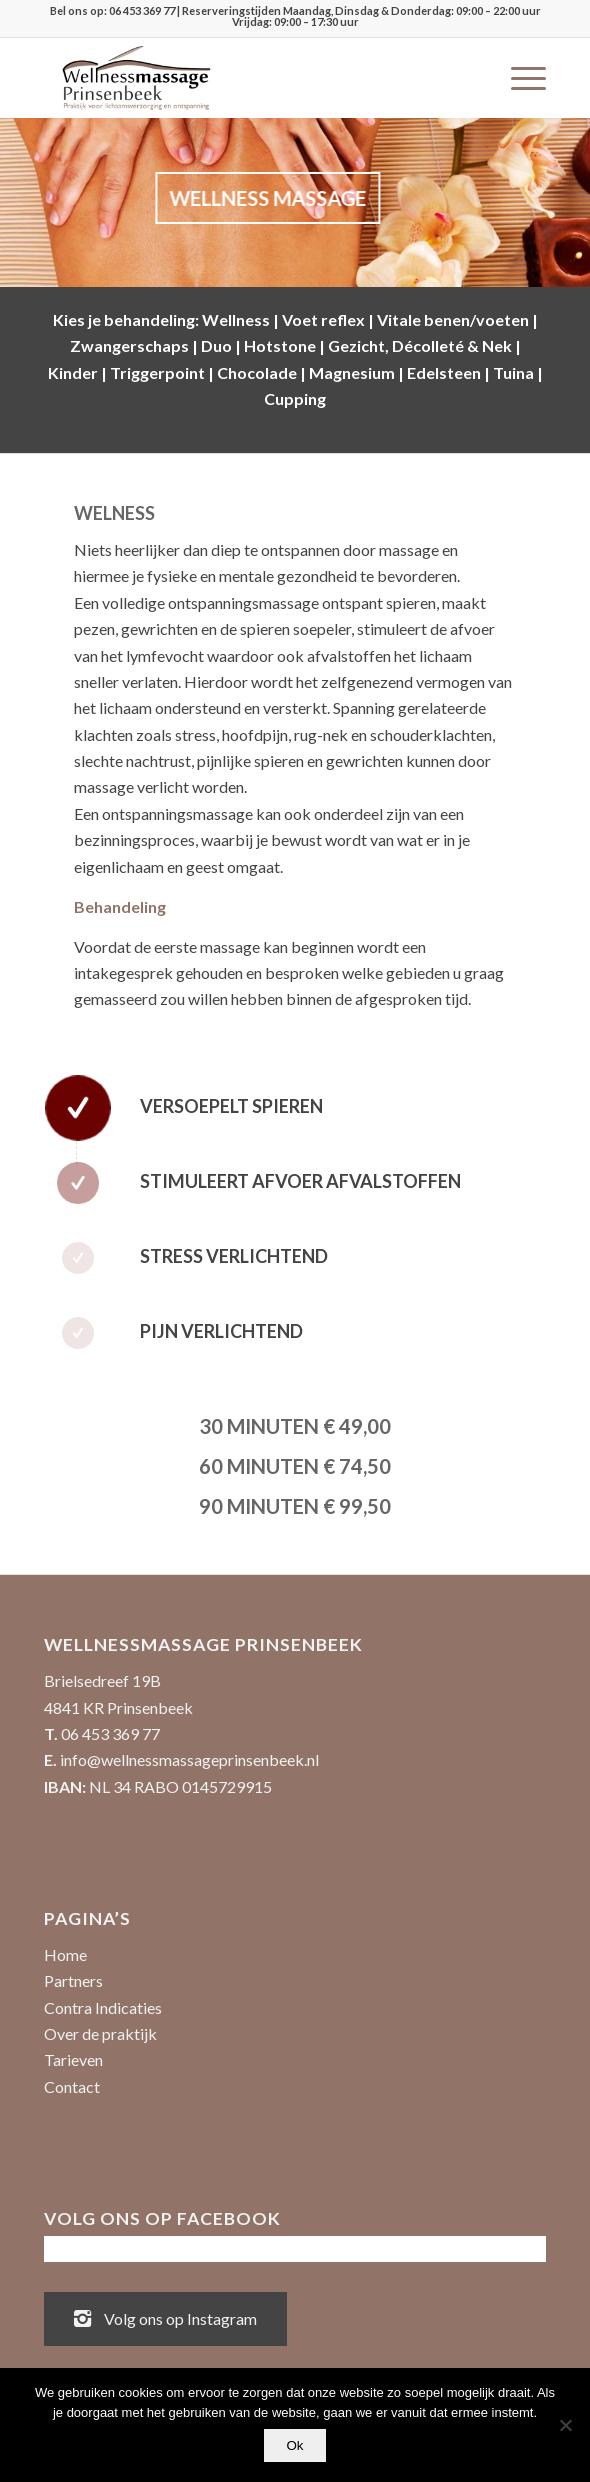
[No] (565, 2425)
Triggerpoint (157, 372)
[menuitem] (518, 78)
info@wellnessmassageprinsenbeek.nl (189, 1759)
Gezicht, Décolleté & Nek (420, 345)
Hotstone (280, 345)
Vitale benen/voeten (453, 319)
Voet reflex (323, 319)
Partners (73, 1980)
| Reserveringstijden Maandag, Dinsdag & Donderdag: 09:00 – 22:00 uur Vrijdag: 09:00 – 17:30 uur (358, 16)
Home (65, 1954)
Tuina (513, 372)
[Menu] (518, 78)
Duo (216, 345)
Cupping (295, 398)
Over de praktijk (100, 2033)
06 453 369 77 (142, 10)
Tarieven (73, 2059)
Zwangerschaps (129, 345)
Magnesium (352, 372)
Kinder (73, 372)
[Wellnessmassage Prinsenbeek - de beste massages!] (244, 78)
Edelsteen (444, 372)
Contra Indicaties (103, 2007)
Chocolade (257, 372)
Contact (72, 2086)
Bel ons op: (79, 10)
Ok (294, 2445)
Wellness (236, 319)
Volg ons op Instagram (165, 2317)
